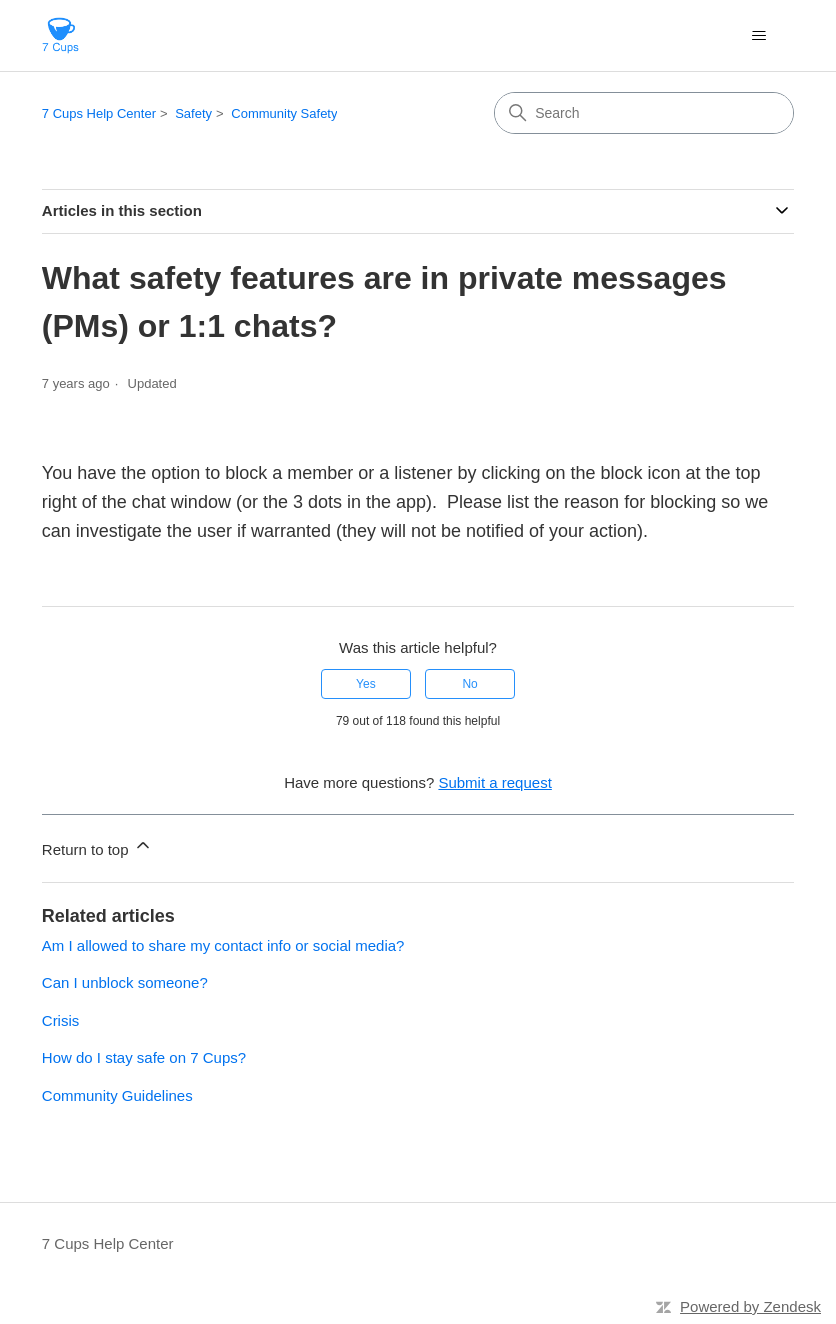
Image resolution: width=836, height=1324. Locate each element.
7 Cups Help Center (99, 113)
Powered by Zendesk (750, 1306)
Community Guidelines (117, 1095)
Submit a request (494, 782)
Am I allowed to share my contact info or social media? (223, 945)
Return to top (97, 846)
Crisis (61, 1020)
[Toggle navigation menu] (758, 36)
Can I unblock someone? (125, 982)
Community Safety (284, 113)
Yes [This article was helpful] (366, 684)
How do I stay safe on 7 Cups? (144, 1057)
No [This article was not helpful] (469, 684)
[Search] (644, 113)
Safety (193, 113)
